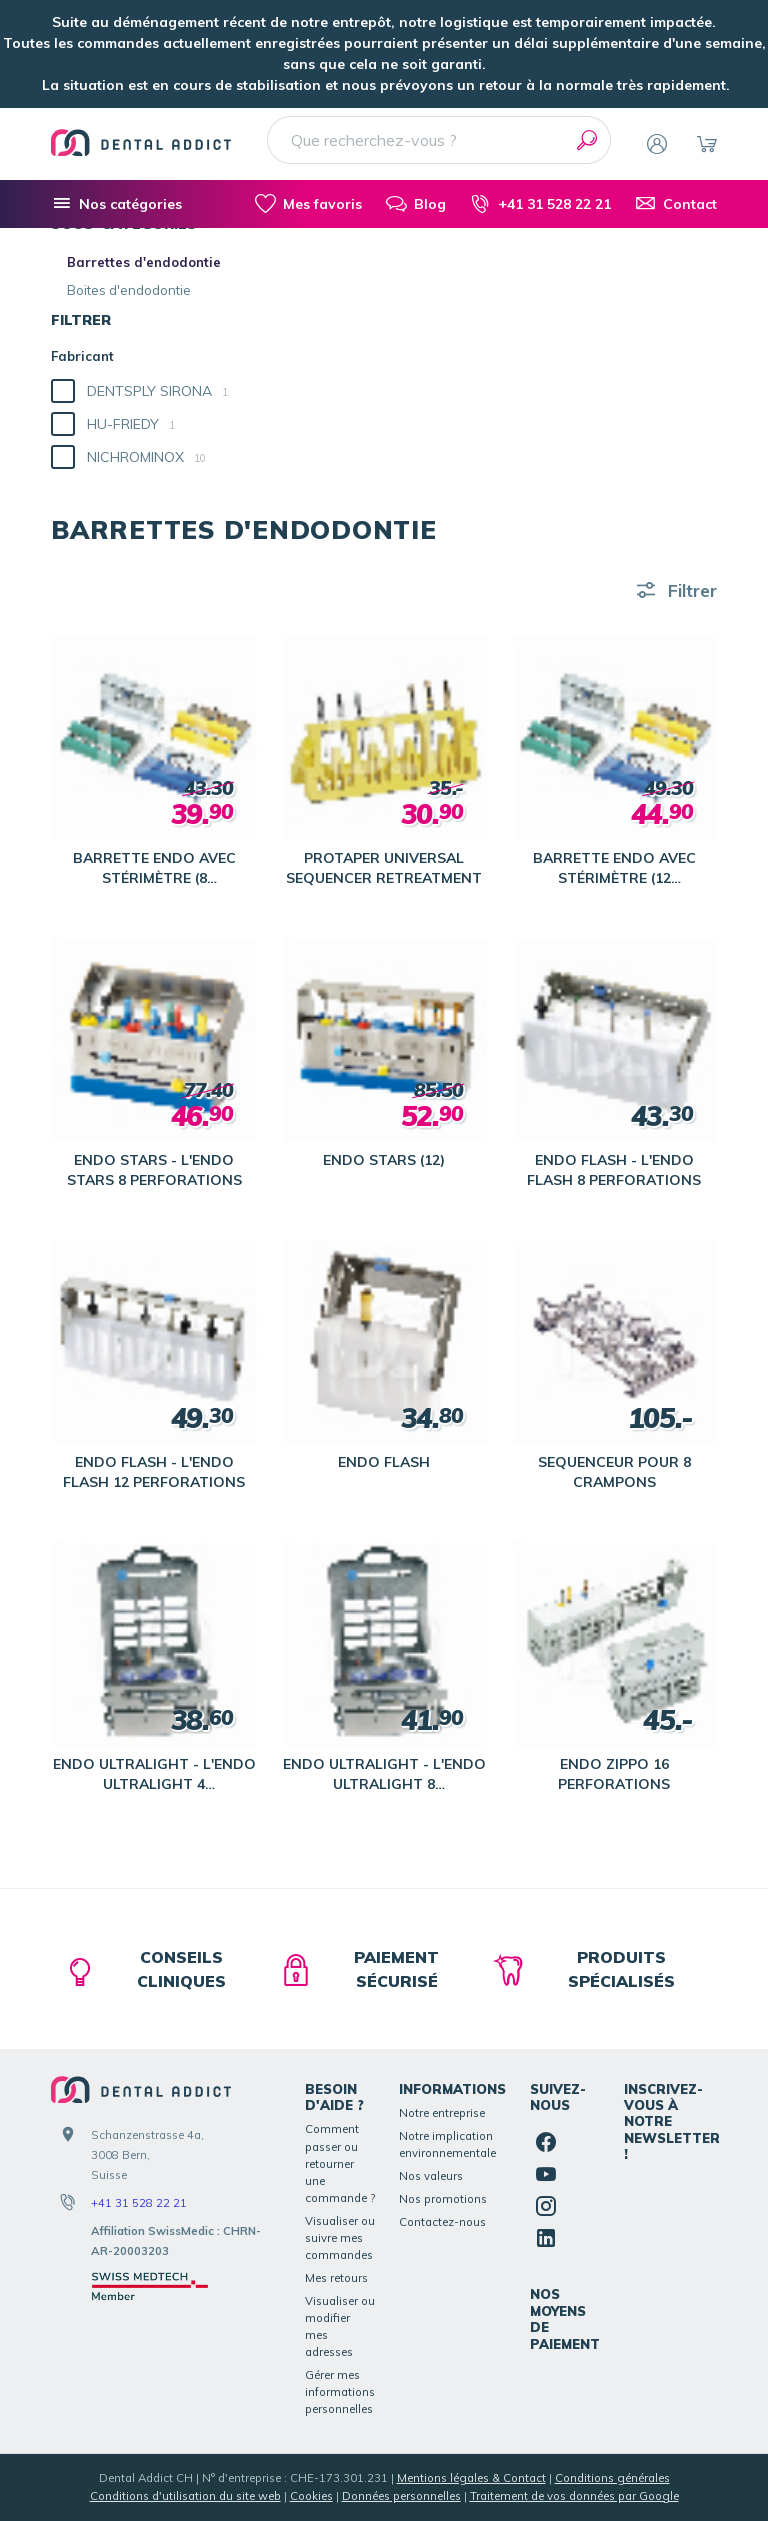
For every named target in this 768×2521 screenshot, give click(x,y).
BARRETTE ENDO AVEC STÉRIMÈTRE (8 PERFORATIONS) (154, 868)
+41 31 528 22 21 (139, 2203)
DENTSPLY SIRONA (157, 391)
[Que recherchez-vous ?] (439, 140)
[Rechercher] (587, 140)
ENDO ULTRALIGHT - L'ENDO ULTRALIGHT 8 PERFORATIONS (384, 1774)
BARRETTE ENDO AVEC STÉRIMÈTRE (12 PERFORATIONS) (614, 868)
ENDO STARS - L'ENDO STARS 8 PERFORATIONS (154, 1170)
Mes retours (336, 2278)
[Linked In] (546, 2238)
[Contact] (676, 204)
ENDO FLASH (384, 1462)
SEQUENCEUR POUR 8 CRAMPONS (614, 1472)
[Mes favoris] (308, 204)
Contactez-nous (442, 2222)
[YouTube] (546, 2174)
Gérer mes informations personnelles (340, 2392)
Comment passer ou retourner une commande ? (340, 2163)
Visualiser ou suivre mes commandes (340, 2238)
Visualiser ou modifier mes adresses (340, 2326)
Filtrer (692, 590)
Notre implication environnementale (447, 2144)
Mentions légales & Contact (471, 2478)
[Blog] (416, 204)
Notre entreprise (442, 2113)
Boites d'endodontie (129, 290)
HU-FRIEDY (131, 424)
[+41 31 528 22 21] (540, 204)
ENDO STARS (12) (384, 1160)
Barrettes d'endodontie (144, 262)
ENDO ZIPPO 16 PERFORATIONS (614, 1774)
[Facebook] (546, 2142)
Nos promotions (443, 2199)
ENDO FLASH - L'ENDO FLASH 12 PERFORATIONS (154, 1472)
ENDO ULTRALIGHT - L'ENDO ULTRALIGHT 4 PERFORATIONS (154, 1774)
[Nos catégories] (116, 204)
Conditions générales (612, 2478)
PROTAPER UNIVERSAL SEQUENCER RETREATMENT (384, 868)
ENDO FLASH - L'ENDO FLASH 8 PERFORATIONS (614, 1170)
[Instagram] (546, 2206)
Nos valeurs (431, 2176)
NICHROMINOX (146, 457)
